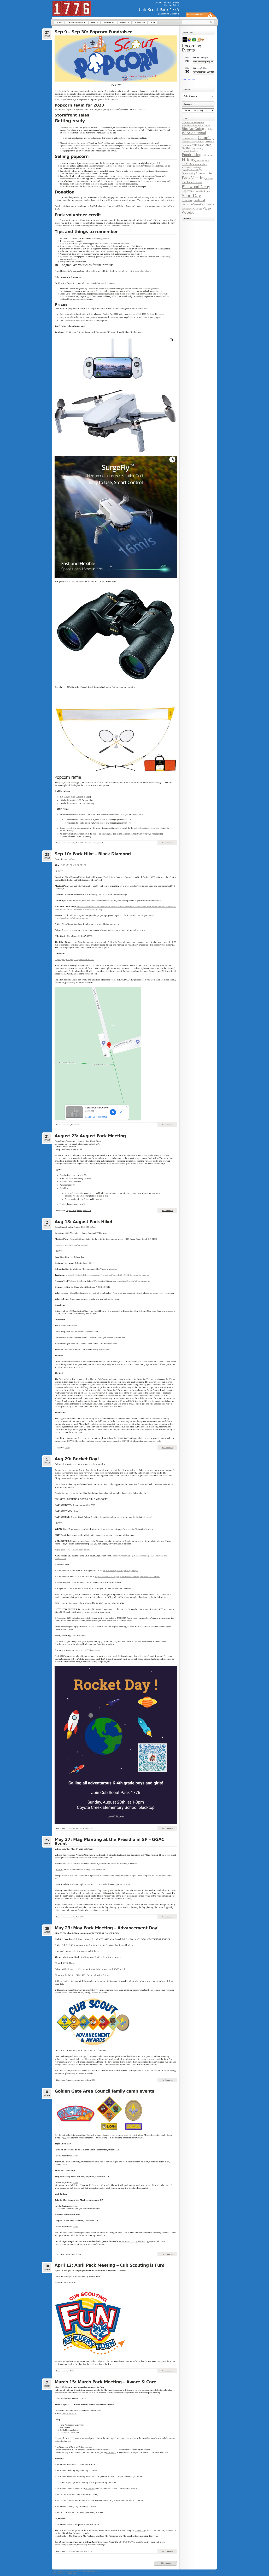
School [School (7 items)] (206, 191)
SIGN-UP (80, 1975)
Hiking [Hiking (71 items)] (189, 159)
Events (79, 1211)
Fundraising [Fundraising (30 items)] (191, 154)
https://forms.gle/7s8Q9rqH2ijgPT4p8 (120, 1570)
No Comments (167, 843)
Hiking (67, 1448)
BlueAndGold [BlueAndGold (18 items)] (192, 129)
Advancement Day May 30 (205, 72)
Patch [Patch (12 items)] (185, 182)
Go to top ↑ (213, 2572)
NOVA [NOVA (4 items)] (199, 170)
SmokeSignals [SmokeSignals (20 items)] (203, 204)
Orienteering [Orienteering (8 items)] (188, 173)
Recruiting (88, 1828)
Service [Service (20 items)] (187, 204)
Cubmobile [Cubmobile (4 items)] (209, 141)
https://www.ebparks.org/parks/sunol (71, 1245)
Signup (59, 2438)
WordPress (94, 2571)
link (76, 2155)
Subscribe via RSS (194, 14)
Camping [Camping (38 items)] (206, 137)
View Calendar (188, 79)
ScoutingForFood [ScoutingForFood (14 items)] (193, 200)
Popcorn (88, 843)
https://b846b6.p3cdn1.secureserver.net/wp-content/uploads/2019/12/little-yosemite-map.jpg (107, 1275)
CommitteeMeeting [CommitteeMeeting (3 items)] (189, 142)
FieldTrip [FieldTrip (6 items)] (186, 148)
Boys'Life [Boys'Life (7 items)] (207, 129)
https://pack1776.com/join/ (88, 1650)
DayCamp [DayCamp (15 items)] (204, 145)
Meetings (79, 2551)
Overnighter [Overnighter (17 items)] (204, 173)
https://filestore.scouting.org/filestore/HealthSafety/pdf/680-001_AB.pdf (127, 1576)
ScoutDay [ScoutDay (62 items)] (191, 195)
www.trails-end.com (142, 271)
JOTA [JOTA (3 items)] (207, 161)
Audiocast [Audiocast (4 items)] (205, 125)
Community (70, 843)
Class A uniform (69, 2413)
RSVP (59, 871)
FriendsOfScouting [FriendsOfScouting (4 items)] (189, 151)
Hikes (68, 1125)
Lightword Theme (59, 2573)
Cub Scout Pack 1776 (73, 2571)
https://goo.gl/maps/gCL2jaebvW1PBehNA (74, 959)
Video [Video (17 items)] (206, 208)
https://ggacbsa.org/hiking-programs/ (71, 918)
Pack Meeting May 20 (203, 61)
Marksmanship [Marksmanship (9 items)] (198, 164)
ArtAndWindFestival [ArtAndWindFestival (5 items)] (191, 125)
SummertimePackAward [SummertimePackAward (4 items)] (192, 209)
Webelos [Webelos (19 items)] (188, 212)
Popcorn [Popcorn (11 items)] (187, 191)
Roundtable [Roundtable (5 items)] (197, 191)
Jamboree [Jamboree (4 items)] (200, 161)
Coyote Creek (71, 1211)
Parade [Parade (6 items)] (209, 178)
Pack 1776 (80, 843)
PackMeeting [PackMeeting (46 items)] (194, 177)
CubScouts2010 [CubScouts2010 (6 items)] (189, 145)
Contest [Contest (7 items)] (200, 141)
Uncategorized (97, 843)
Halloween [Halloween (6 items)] (207, 155)
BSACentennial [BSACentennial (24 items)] (194, 133)
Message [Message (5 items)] (197, 167)
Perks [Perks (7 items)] (192, 182)
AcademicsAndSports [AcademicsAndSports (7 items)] (193, 122)
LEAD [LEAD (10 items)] (186, 164)
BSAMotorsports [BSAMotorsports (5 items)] (189, 138)
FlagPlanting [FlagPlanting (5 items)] (197, 148)
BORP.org (110, 2452)
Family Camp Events (73, 2254)
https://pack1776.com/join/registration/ (72, 1549)
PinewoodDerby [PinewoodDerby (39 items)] (196, 186)
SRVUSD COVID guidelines (132, 2241)
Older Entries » (165, 2563)
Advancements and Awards (76, 2080)
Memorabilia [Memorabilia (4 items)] (187, 167)
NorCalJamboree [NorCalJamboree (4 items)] (189, 170)
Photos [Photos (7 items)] (198, 182)
